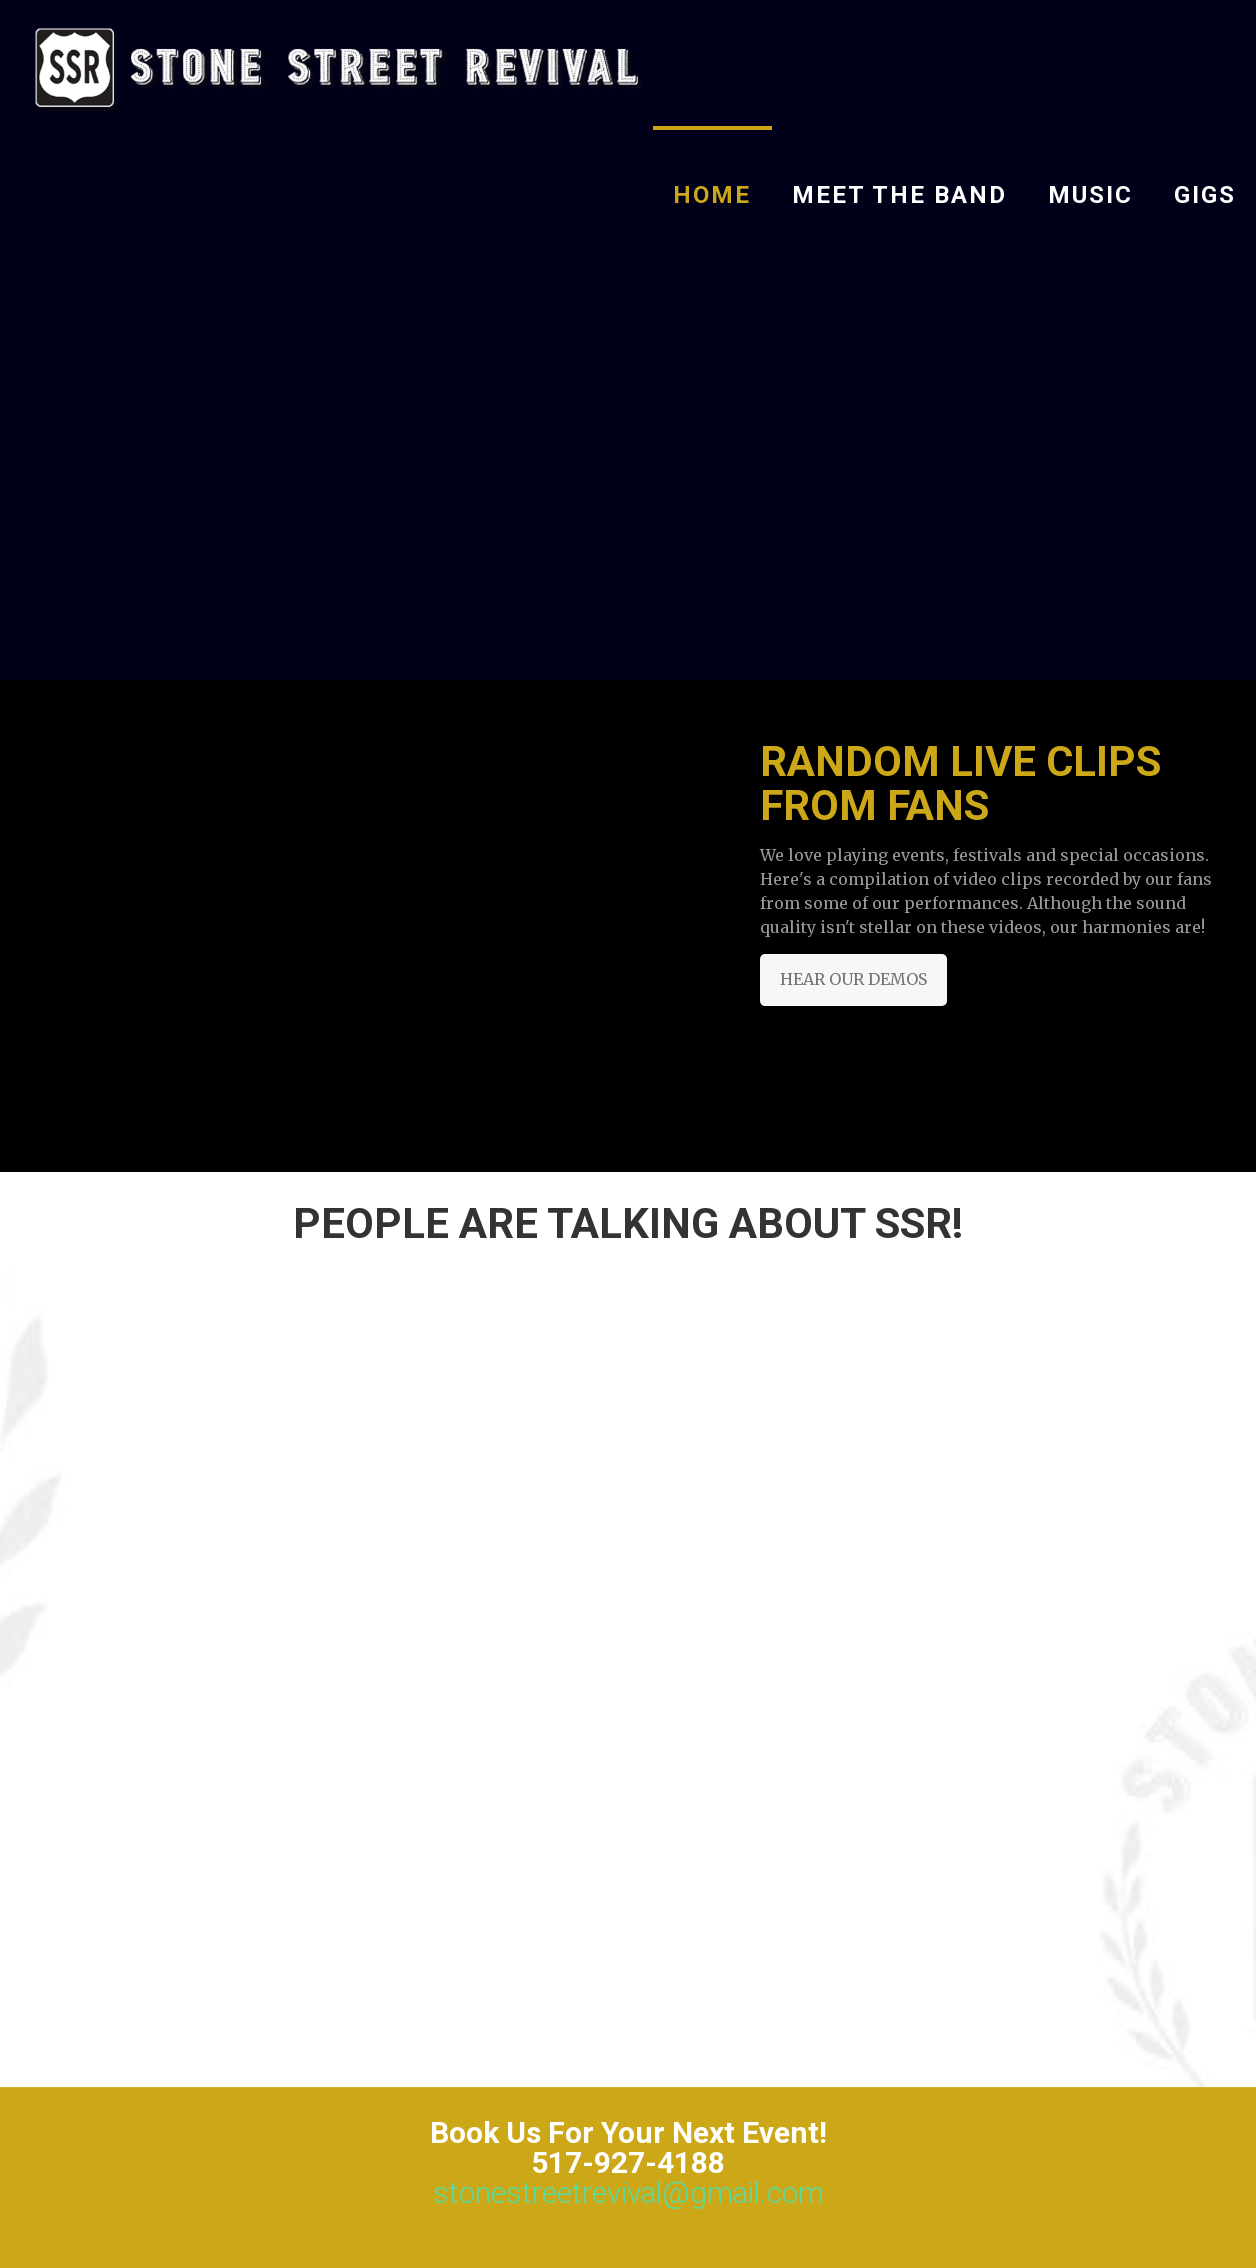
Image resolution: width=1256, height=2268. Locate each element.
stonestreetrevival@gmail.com (628, 2192)
